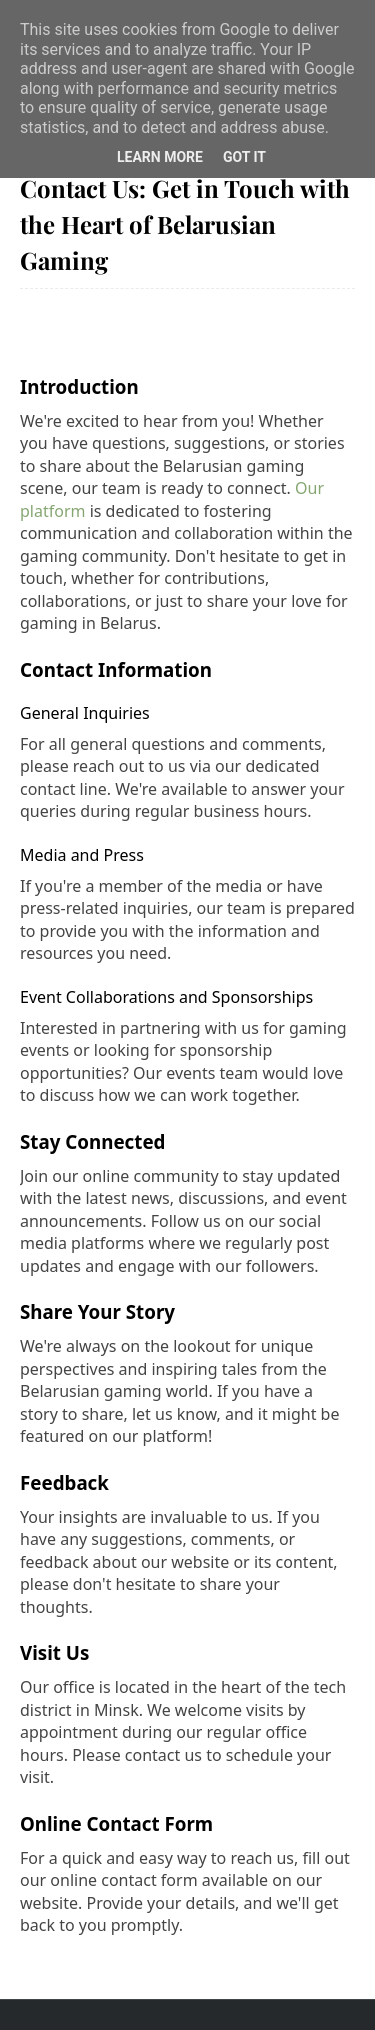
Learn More (160, 157)
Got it (244, 157)
